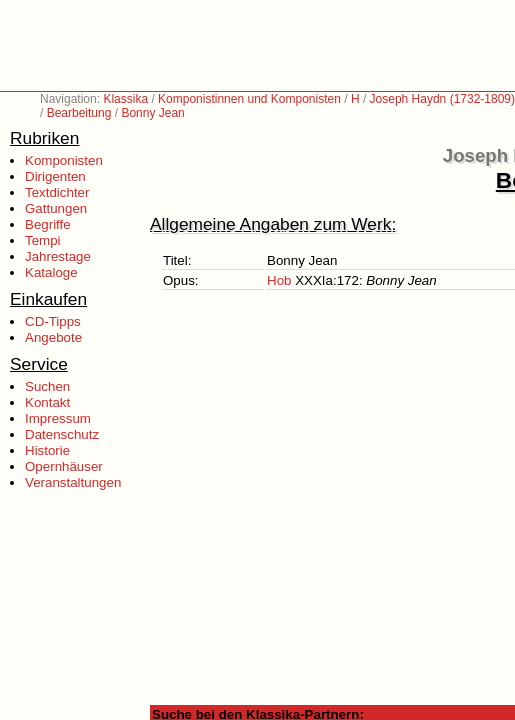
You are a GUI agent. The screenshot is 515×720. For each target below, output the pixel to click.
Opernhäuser (64, 466)
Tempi (43, 240)
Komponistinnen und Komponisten (249, 99)
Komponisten (64, 160)
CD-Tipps (53, 321)
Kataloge (51, 272)
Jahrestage (58, 256)
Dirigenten (55, 176)
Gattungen (56, 208)
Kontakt (47, 402)
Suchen (47, 386)
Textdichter (57, 192)
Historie (47, 450)
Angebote (53, 337)
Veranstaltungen (73, 482)
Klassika (125, 99)
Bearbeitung (79, 113)
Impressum (58, 418)
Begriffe (48, 224)
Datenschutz (62, 434)
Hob (279, 280)
